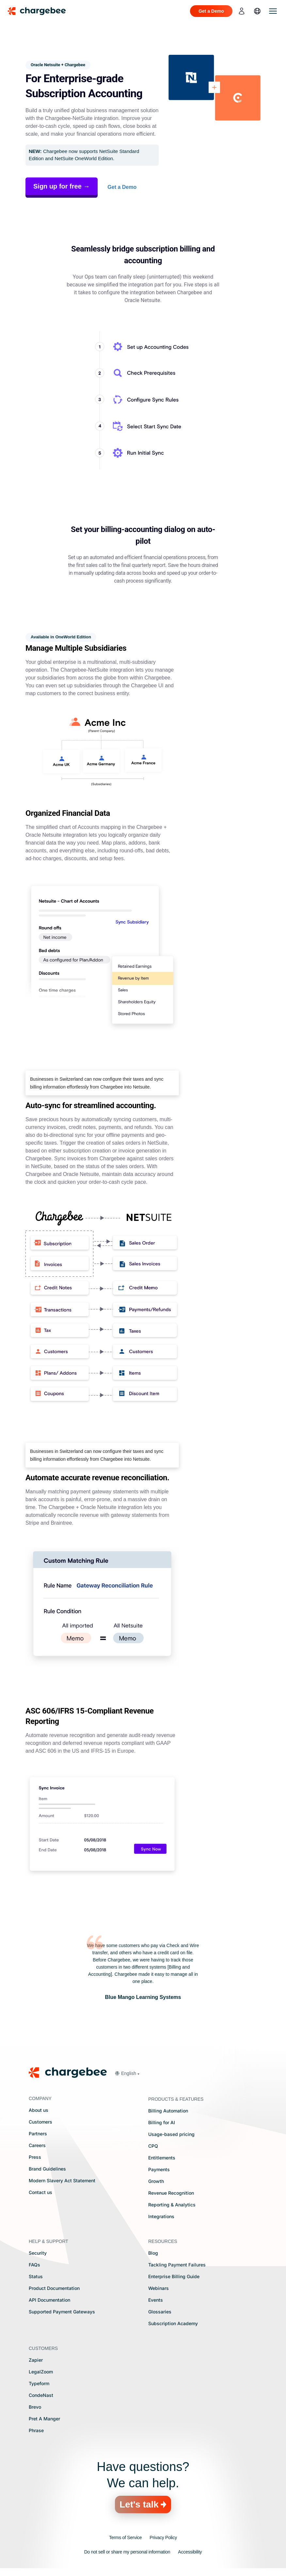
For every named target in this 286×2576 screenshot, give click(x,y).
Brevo (35, 2407)
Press (35, 2157)
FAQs (34, 2264)
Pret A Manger (44, 2418)
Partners (38, 2133)
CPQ (153, 2146)
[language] (257, 11)
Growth (156, 2181)
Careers (37, 2145)
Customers (40, 2122)
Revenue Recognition (171, 2193)
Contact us (40, 2192)
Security (38, 2253)
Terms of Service (125, 2537)
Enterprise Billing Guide (173, 2276)
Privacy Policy (163, 2537)
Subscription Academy (173, 2323)
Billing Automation (168, 2110)
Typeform (39, 2383)
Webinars (158, 2288)
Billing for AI (161, 2122)
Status (36, 2276)
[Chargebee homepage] (41, 11)
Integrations (161, 2216)
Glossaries (159, 2311)
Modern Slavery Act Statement (62, 2180)
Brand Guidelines (47, 2169)
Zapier (36, 2360)
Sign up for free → (61, 186)
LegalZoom (41, 2371)
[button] (127, 2073)
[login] (241, 11)
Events (155, 2300)
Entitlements (161, 2157)
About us (38, 2110)
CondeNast (41, 2395)
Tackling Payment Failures (177, 2264)
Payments (159, 2169)
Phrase (36, 2430)
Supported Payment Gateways (62, 2311)
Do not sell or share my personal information (127, 2551)
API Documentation (49, 2300)
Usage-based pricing (171, 2134)
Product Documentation (54, 2288)
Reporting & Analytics (172, 2204)
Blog (153, 2253)
